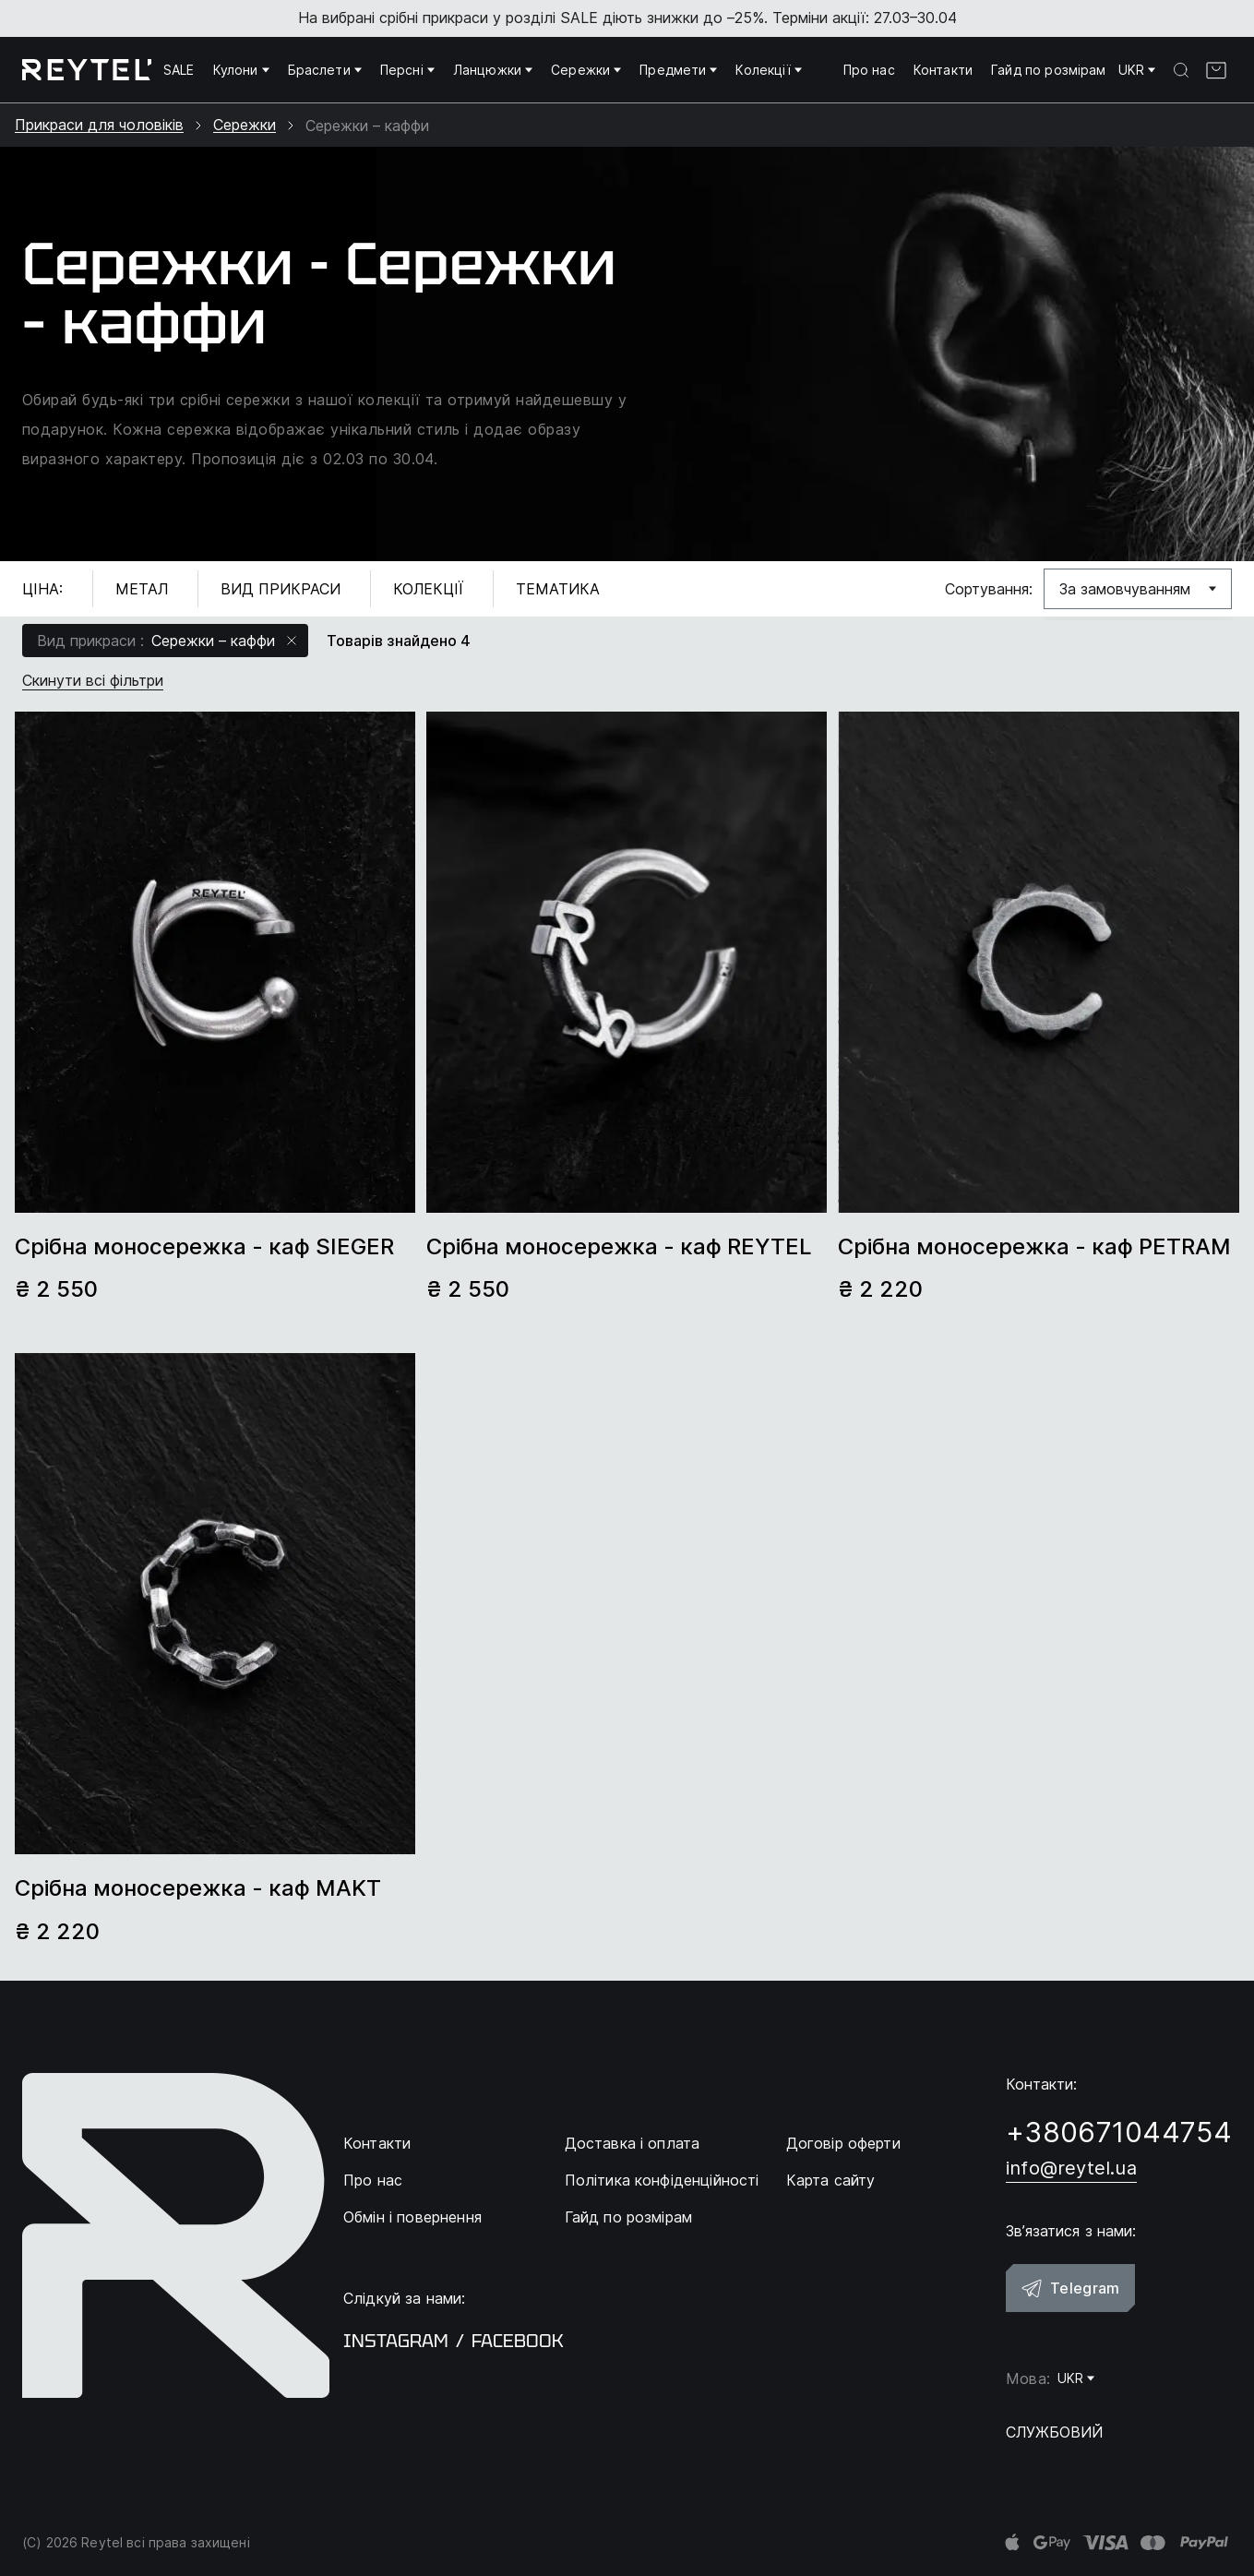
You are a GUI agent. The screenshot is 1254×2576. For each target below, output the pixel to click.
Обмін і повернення (412, 2217)
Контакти (943, 70)
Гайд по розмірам (1048, 70)
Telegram (1070, 2288)
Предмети (678, 70)
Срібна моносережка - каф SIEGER (204, 1247)
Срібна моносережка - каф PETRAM (1034, 1247)
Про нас (869, 70)
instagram (395, 2340)
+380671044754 (1119, 2132)
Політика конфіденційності (662, 2180)
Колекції (768, 70)
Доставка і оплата (632, 2143)
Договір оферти (843, 2143)
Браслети (325, 70)
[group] (215, 962)
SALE (179, 70)
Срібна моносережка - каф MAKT (198, 1888)
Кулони (241, 70)
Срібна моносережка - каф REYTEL (619, 1247)
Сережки (586, 70)
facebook (518, 2340)
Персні (407, 70)
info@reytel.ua (1071, 2168)
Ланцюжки (492, 70)
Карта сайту (831, 2180)
